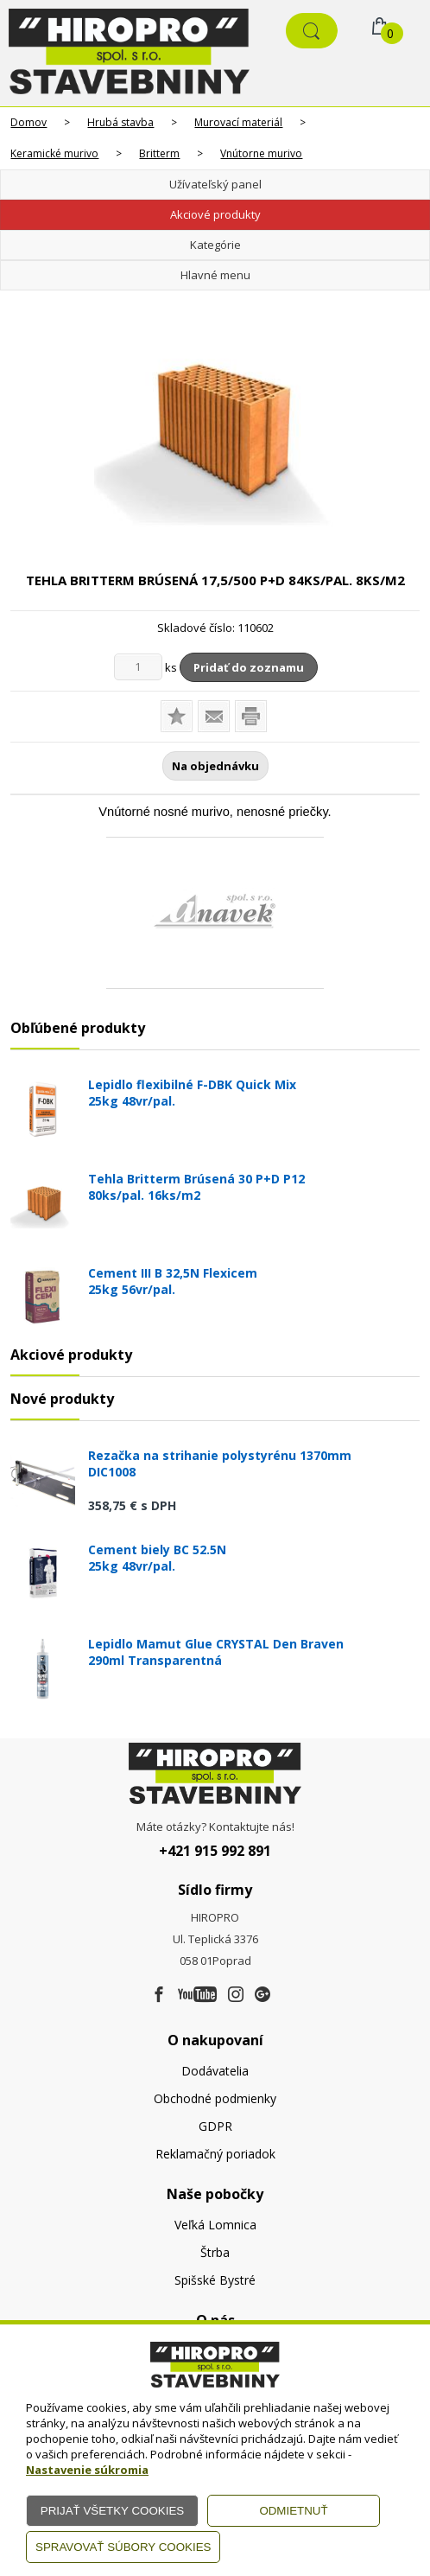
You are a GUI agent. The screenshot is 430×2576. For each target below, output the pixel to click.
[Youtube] (197, 1995)
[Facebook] (159, 1995)
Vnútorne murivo (261, 153)
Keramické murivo (54, 153)
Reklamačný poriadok (215, 2154)
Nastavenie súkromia (87, 2469)
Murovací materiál (238, 122)
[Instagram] (235, 1995)
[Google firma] (262, 1995)
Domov (28, 122)
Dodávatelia (215, 2071)
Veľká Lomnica (215, 2224)
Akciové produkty (215, 214)
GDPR (215, 2126)
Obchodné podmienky (215, 2098)
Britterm (159, 153)
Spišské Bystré (215, 2280)
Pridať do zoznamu (248, 667)
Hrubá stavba (120, 122)
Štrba (215, 2252)
